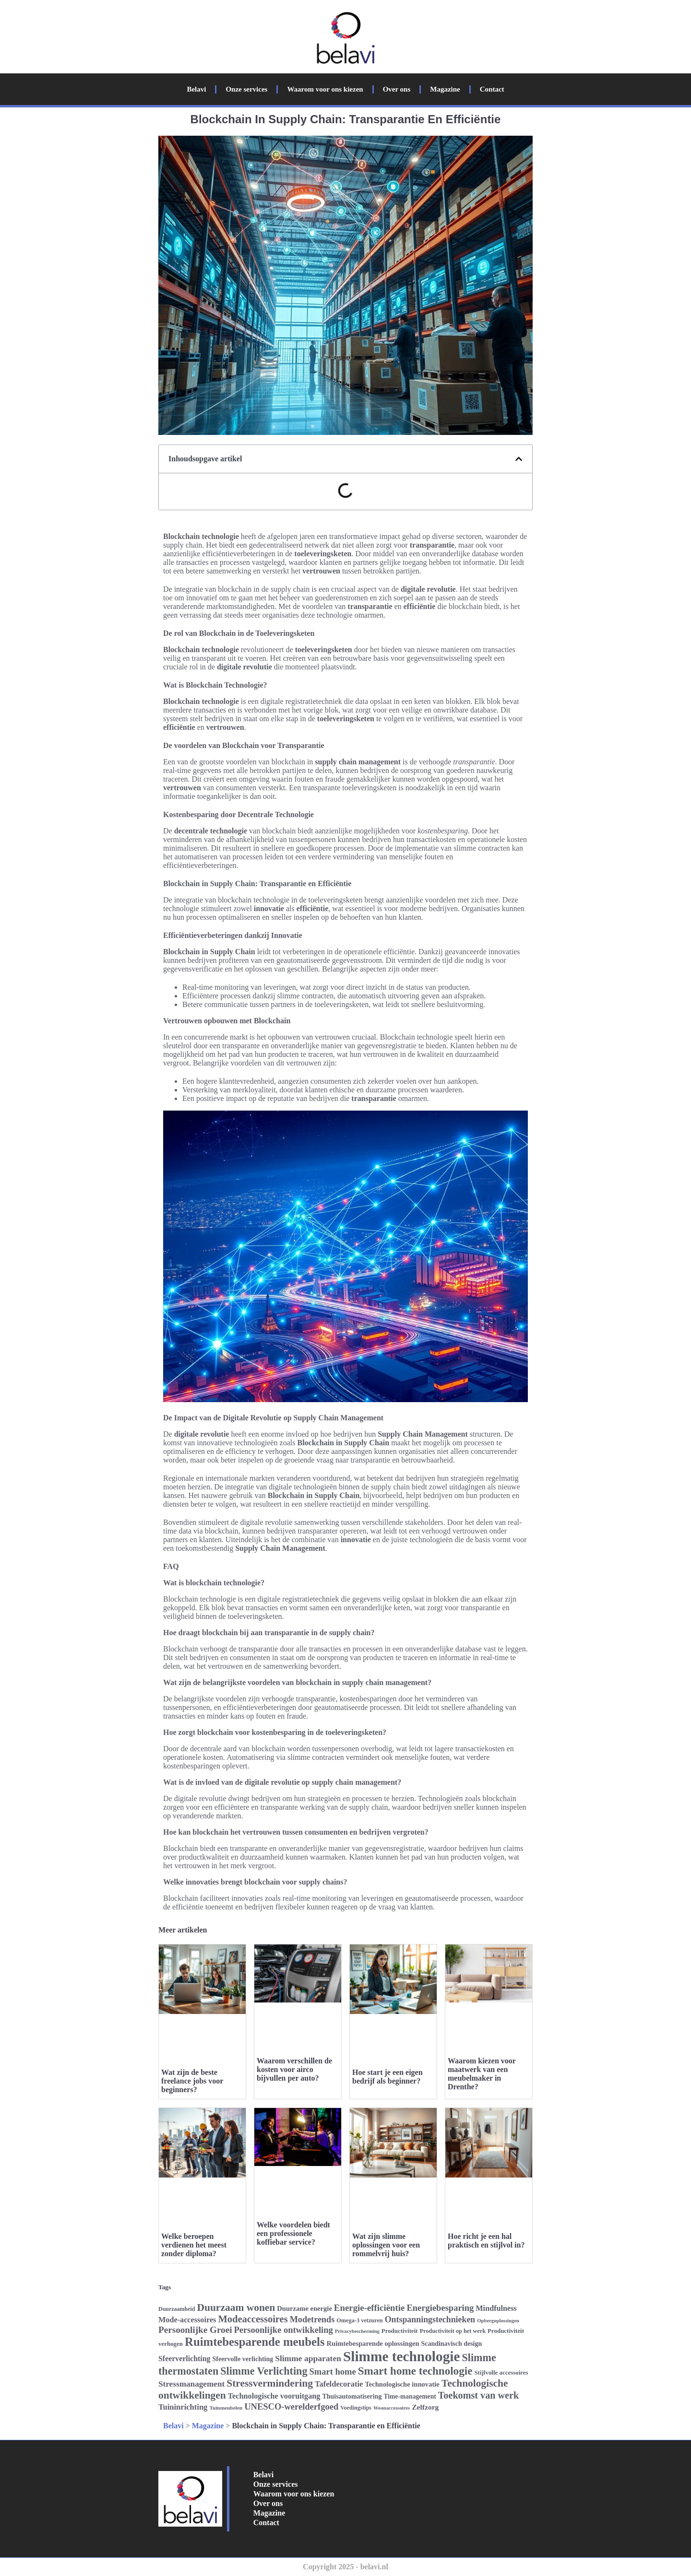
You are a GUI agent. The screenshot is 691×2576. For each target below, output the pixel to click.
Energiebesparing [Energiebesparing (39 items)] (440, 2308)
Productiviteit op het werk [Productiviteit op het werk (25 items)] (453, 2331)
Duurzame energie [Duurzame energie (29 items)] (304, 2308)
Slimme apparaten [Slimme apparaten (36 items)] (308, 2358)
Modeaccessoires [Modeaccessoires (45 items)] (252, 2319)
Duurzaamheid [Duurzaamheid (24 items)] (176, 2309)
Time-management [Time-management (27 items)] (409, 2396)
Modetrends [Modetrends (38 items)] (312, 2319)
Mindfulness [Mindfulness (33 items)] (496, 2308)
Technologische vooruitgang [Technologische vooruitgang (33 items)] (274, 2396)
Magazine (445, 89)
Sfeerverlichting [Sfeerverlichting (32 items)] (184, 2358)
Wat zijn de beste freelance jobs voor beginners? (192, 2081)
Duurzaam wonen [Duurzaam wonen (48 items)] (236, 2307)
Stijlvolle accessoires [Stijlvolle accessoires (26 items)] (501, 2372)
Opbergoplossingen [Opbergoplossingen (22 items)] (498, 2320)
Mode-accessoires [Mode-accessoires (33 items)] (187, 2320)
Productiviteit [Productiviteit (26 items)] (399, 2330)
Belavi (196, 89)
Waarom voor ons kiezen (325, 89)
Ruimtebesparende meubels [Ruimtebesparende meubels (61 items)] (255, 2341)
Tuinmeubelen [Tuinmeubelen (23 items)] (225, 2408)
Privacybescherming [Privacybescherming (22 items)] (357, 2331)
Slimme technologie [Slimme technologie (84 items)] (401, 2356)
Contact (492, 89)
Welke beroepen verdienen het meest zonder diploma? (193, 2245)
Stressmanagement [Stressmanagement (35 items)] (191, 2384)
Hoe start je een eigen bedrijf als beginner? (387, 2076)
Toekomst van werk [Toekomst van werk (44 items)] (478, 2395)
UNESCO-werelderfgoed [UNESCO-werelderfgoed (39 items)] (291, 2406)
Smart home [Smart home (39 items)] (332, 2371)
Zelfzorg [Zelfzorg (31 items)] (425, 2407)
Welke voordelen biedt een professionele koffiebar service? (293, 2233)
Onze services (246, 89)
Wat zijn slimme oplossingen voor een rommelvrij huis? (386, 2245)
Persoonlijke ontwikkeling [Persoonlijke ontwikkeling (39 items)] (283, 2330)
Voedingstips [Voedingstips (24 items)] (355, 2407)
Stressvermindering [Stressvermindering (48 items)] (269, 2383)
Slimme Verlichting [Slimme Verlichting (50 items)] (263, 2371)
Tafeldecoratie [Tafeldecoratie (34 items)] (339, 2384)
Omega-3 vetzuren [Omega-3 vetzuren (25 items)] (359, 2320)
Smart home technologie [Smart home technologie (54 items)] (415, 2371)
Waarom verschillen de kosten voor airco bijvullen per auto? (294, 2069)
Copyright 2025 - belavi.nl (345, 2567)
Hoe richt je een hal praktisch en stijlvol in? (486, 2240)
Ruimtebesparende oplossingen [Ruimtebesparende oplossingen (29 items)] (373, 2343)
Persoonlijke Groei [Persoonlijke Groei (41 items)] (195, 2330)
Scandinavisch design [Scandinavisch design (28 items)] (451, 2343)
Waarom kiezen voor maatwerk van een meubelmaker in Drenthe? (482, 2074)
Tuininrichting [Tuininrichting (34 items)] (182, 2407)
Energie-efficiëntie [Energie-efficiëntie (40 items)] (369, 2308)
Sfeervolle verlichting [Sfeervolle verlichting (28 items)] (243, 2359)
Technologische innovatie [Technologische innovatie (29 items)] (402, 2384)
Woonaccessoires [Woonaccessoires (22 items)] (391, 2408)
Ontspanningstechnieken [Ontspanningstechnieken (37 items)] (430, 2319)
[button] (519, 459)
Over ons (397, 89)
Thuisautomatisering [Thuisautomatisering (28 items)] (351, 2396)
